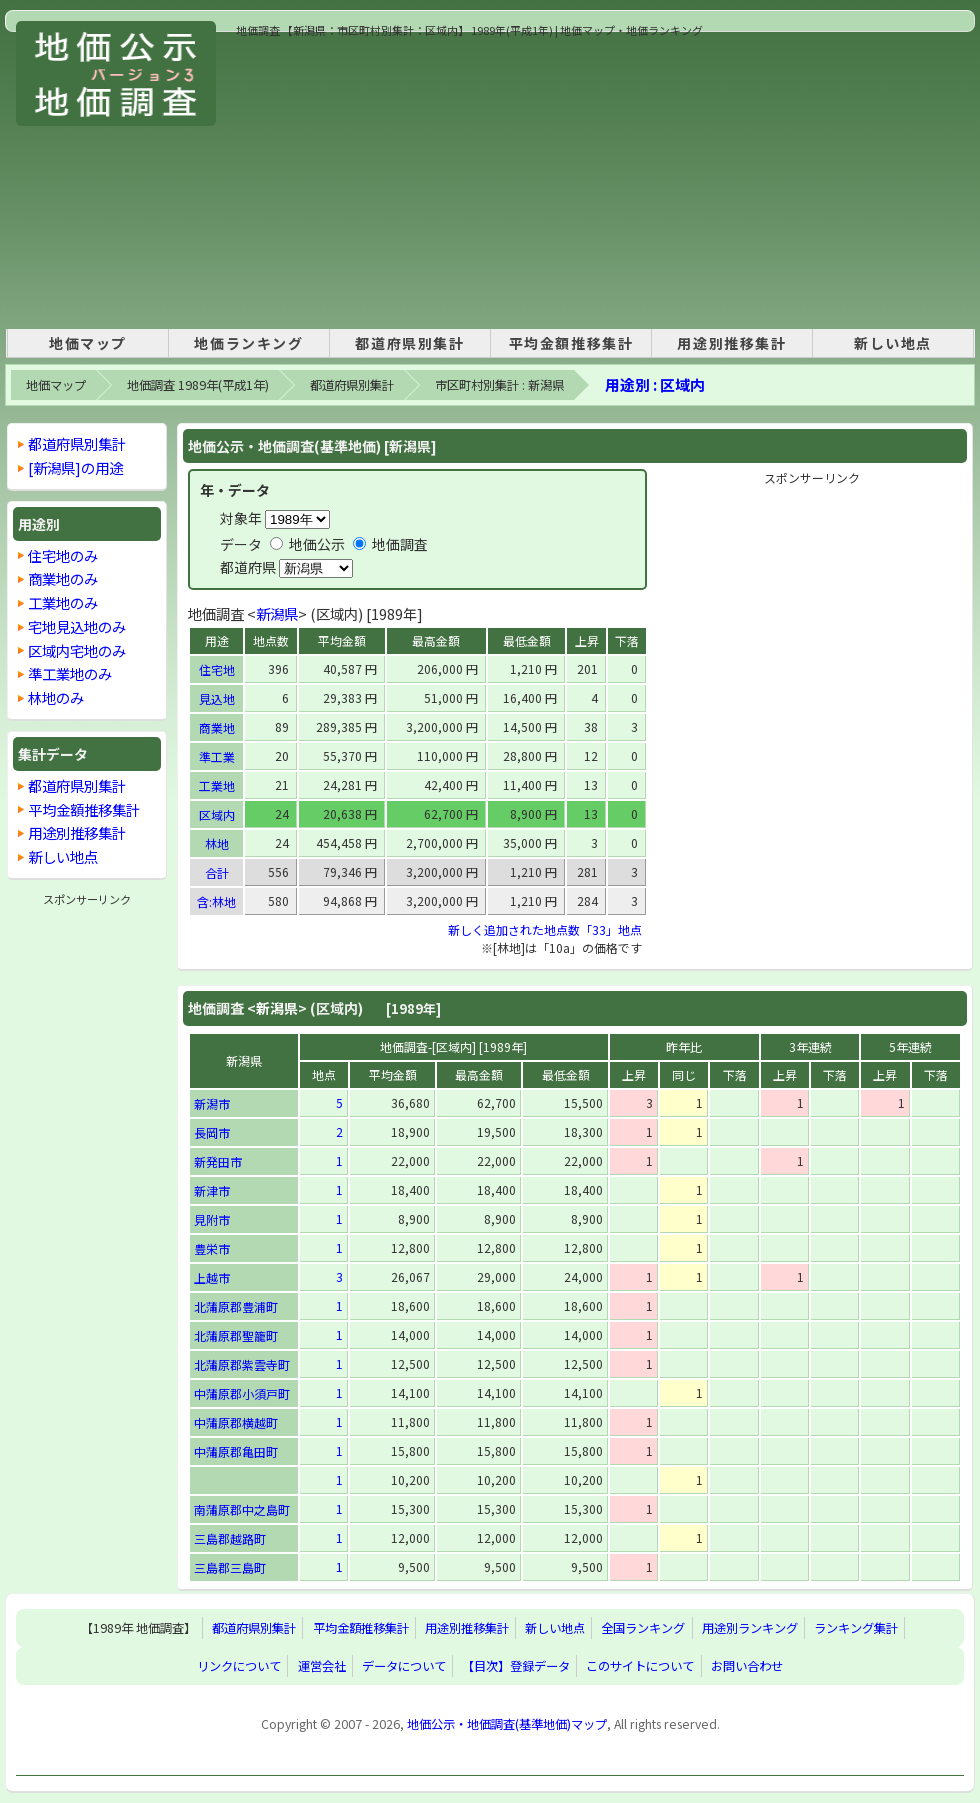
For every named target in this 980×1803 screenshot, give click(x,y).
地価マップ (88, 343)
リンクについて (239, 1666)
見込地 (217, 698)
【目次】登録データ (516, 1666)
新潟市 (212, 1103)
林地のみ (56, 697)
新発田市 (218, 1161)
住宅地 (217, 669)
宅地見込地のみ (77, 626)
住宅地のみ (63, 555)
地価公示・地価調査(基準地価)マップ (507, 1724)
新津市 (212, 1190)
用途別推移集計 (731, 343)
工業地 (217, 785)
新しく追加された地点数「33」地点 (545, 929)
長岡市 (212, 1132)
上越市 (212, 1277)
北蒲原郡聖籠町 (236, 1335)
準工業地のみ (70, 673)
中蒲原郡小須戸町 (242, 1393)
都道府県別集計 (409, 343)
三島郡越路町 (230, 1538)
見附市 (212, 1219)
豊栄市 (212, 1248)
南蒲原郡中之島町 (242, 1509)
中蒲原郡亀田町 (236, 1451)
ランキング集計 (856, 1628)
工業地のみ (63, 602)
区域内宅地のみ (77, 650)
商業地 (217, 727)
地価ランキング (248, 343)
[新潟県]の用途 (75, 467)
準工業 (217, 756)
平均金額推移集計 (571, 343)
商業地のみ (63, 578)
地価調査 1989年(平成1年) (198, 385)
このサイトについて (640, 1666)
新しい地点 (893, 343)
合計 (217, 872)
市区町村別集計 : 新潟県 (499, 385)
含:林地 (216, 901)
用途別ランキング (750, 1628)
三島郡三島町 (230, 1567)
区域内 (217, 814)
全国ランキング (643, 1628)
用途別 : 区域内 (655, 384)
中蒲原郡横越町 (236, 1422)
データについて (404, 1666)
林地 (217, 843)
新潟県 (277, 613)
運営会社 (322, 1666)
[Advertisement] (444, 179)
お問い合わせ (747, 1666)
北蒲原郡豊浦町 (236, 1306)
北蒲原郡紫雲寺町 (242, 1364)
